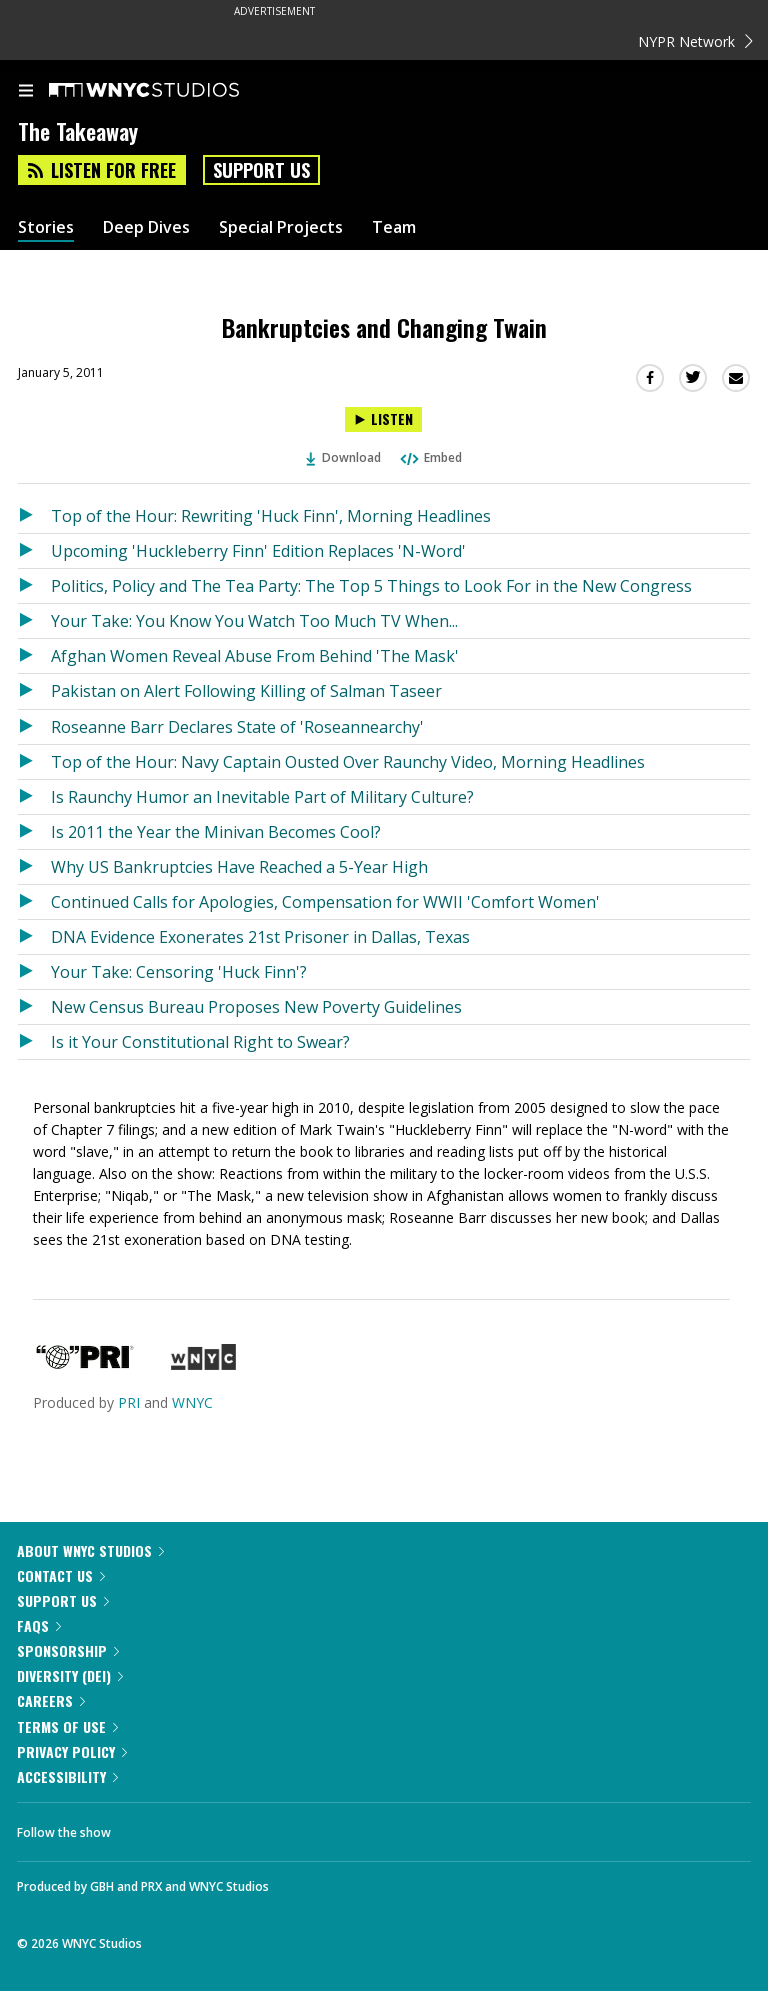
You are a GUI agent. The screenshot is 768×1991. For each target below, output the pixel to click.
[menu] (26, 92)
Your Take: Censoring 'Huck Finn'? (179, 972)
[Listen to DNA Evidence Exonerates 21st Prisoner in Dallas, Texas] (34, 937)
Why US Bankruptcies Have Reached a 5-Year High (239, 867)
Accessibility (67, 1776)
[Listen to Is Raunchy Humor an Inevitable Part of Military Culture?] (34, 797)
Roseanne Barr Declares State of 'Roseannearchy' (237, 727)
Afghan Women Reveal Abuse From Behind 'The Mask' (255, 656)
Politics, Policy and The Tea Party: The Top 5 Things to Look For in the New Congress (371, 586)
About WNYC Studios (90, 1550)
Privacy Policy (72, 1751)
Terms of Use (67, 1726)
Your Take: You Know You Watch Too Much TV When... (254, 621)
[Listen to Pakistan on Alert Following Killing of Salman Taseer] (34, 691)
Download (344, 457)
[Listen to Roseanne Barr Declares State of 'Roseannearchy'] (34, 727)
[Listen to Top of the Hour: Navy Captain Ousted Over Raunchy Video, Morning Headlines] (34, 762)
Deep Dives (146, 227)
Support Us (261, 170)
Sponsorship (68, 1650)
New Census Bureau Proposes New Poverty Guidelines (256, 1007)
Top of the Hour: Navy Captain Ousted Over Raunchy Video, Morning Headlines (348, 762)
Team (394, 227)
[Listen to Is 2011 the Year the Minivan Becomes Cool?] (34, 832)
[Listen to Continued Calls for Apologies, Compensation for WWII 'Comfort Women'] (34, 902)
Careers (51, 1700)
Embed (430, 457)
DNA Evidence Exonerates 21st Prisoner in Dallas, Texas (260, 937)
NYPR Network (695, 41)
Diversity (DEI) (70, 1675)
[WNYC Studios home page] (169, 91)
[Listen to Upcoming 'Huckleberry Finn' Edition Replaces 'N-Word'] (34, 551)
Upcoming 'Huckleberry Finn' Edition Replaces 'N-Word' (258, 551)
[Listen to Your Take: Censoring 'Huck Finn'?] (34, 972)
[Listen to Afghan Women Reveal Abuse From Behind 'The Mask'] (34, 656)
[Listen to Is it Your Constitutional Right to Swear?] (34, 1042)
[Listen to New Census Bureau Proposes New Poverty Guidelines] (34, 1007)
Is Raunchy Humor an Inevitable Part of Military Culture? (262, 797)
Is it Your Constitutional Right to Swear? (200, 1042)
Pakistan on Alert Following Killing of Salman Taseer (246, 691)
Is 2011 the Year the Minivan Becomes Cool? (216, 832)
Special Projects (281, 227)
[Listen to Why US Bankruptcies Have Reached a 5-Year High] (34, 867)
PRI (129, 1402)
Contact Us (61, 1575)
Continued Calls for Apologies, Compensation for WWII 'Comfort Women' (325, 902)
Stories (46, 227)
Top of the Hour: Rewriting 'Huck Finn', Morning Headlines (271, 516)
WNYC (192, 1402)
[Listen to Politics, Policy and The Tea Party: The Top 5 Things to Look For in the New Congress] (34, 586)
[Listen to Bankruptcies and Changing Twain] (383, 419)
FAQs (39, 1625)
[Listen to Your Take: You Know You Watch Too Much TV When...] (34, 621)
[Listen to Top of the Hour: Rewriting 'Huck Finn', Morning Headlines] (34, 516)
